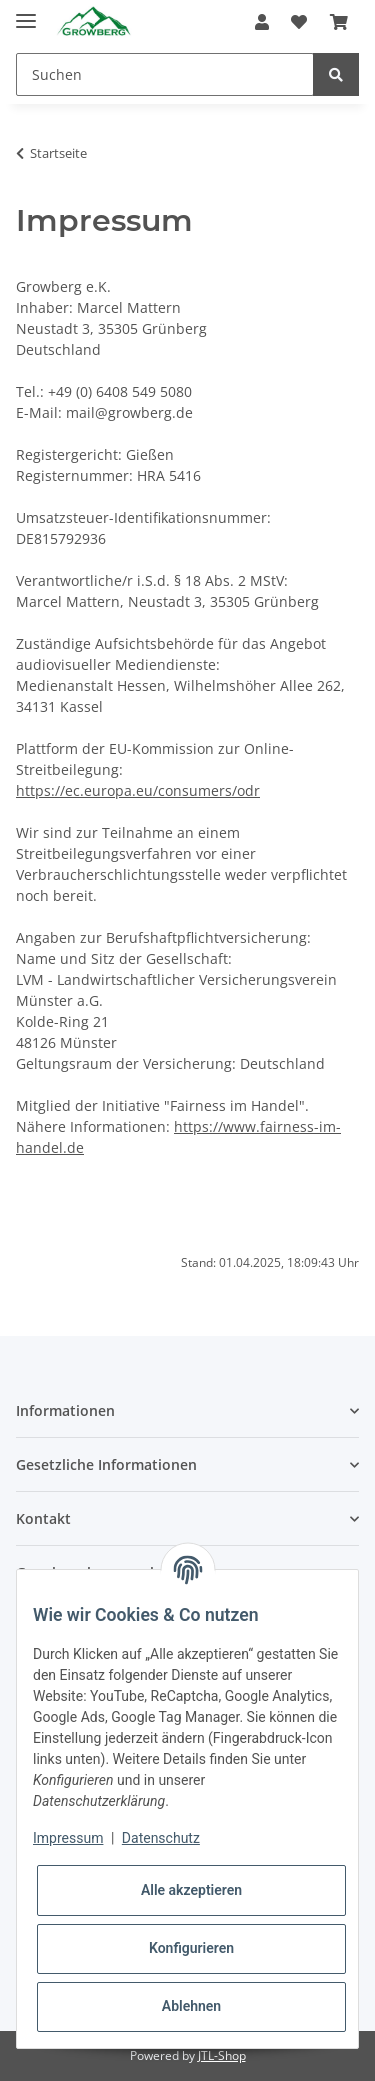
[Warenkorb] (339, 22)
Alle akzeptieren (191, 1890)
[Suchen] (165, 74)
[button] (262, 22)
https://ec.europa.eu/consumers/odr (138, 790)
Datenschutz (161, 1838)
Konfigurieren (191, 1948)
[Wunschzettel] (299, 22)
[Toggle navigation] (26, 12)
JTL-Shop (222, 2055)
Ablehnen (191, 2006)
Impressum (68, 1838)
